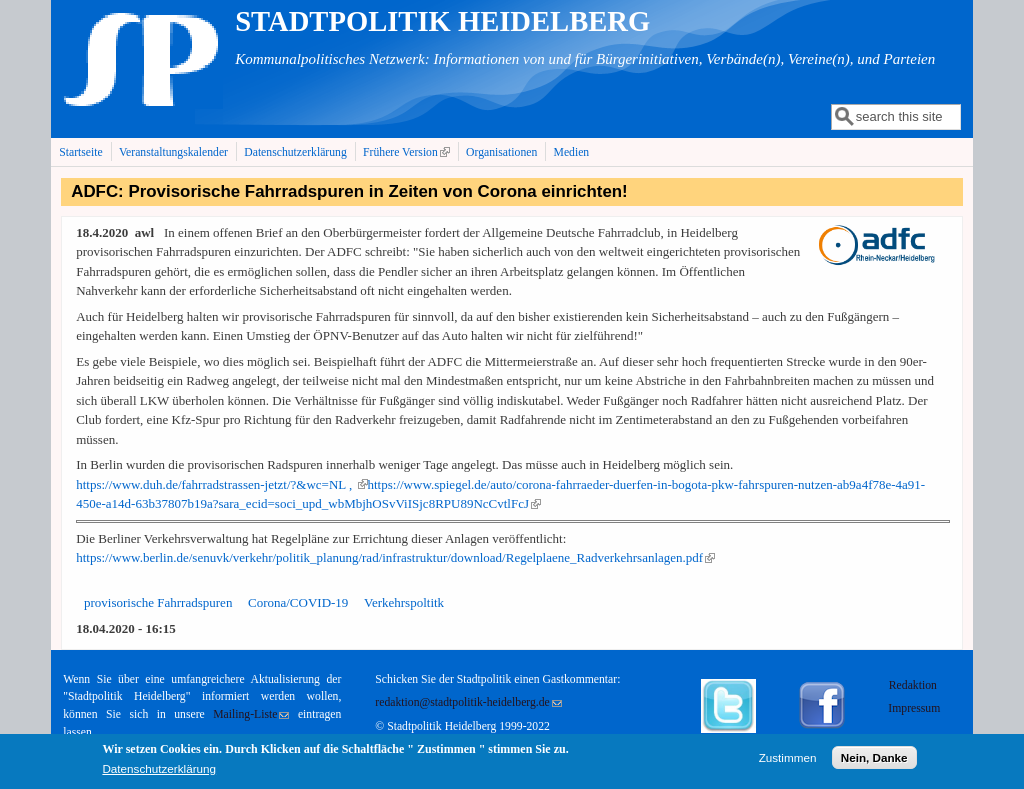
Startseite (81, 152)
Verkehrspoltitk (404, 602)
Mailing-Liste (251, 714)
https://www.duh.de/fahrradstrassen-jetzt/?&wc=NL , (221, 484)
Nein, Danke (874, 761)
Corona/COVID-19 (298, 602)
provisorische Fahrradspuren (158, 602)
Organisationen (501, 152)
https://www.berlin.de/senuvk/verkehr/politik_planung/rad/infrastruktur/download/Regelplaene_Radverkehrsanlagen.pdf (395, 557)
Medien (572, 152)
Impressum (914, 708)
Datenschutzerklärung (295, 152)
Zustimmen (788, 761)
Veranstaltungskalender (173, 152)
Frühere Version (408, 152)
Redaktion (914, 685)
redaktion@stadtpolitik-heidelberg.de (468, 702)
